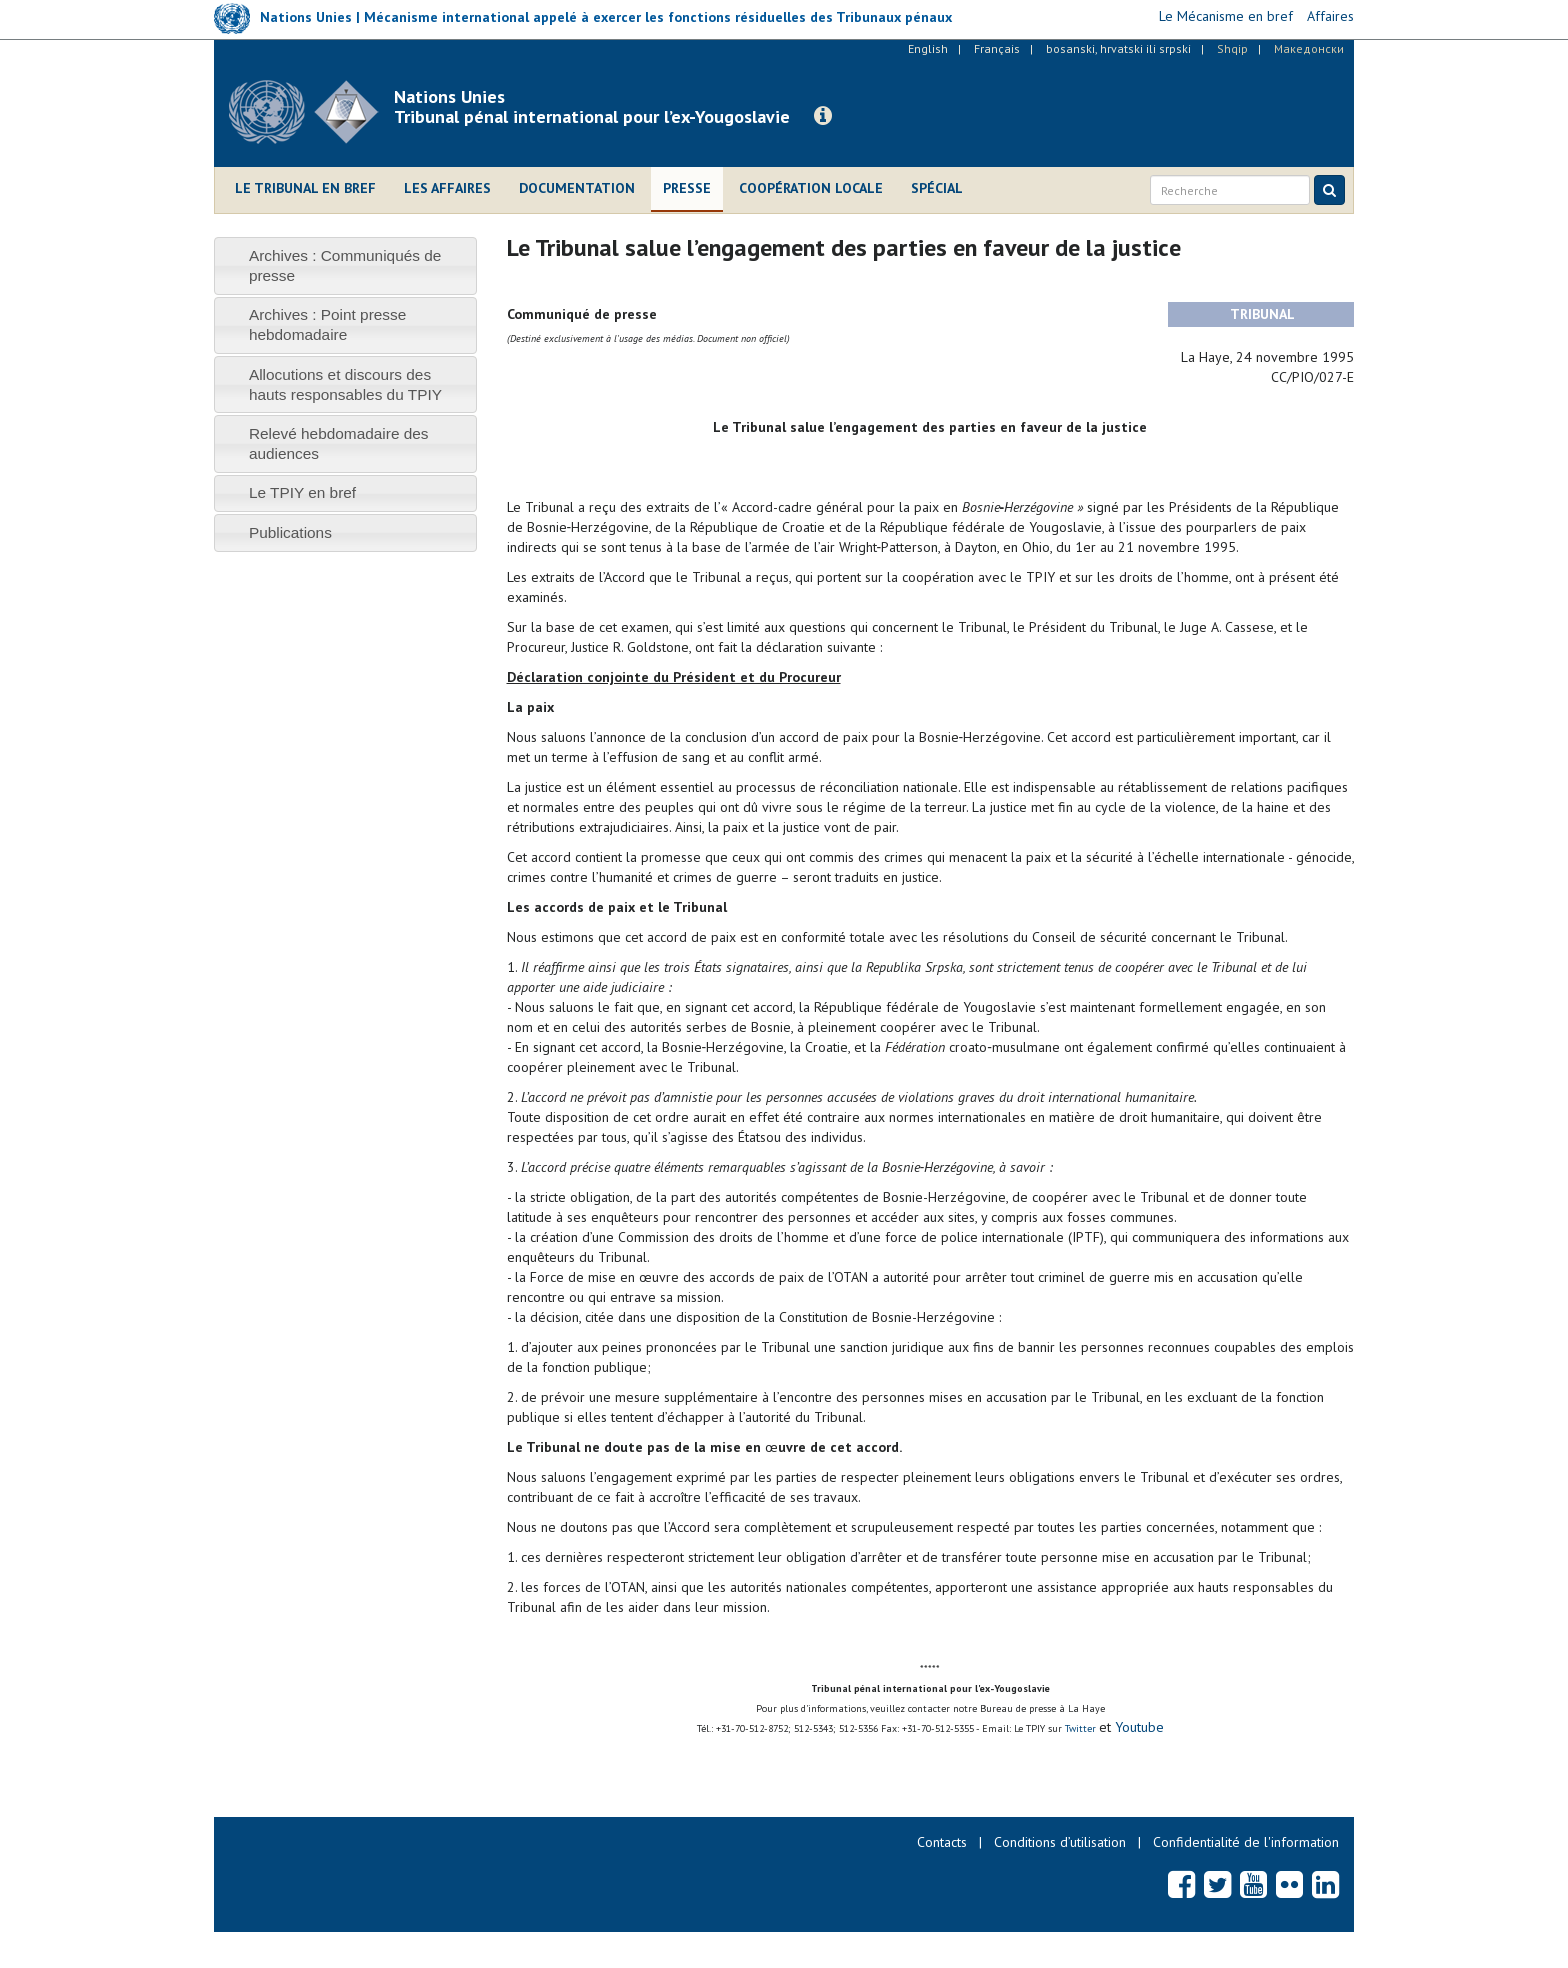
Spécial (937, 188)
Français (997, 48)
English (928, 48)
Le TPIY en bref (302, 492)
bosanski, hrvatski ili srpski (1118, 48)
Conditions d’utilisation (1060, 1842)
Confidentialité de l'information (1246, 1842)
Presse (687, 188)
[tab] (345, 265)
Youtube (1137, 1727)
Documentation (577, 188)
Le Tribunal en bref (305, 188)
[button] (823, 116)
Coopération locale (811, 188)
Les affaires (447, 188)
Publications (290, 532)
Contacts (942, 1842)
